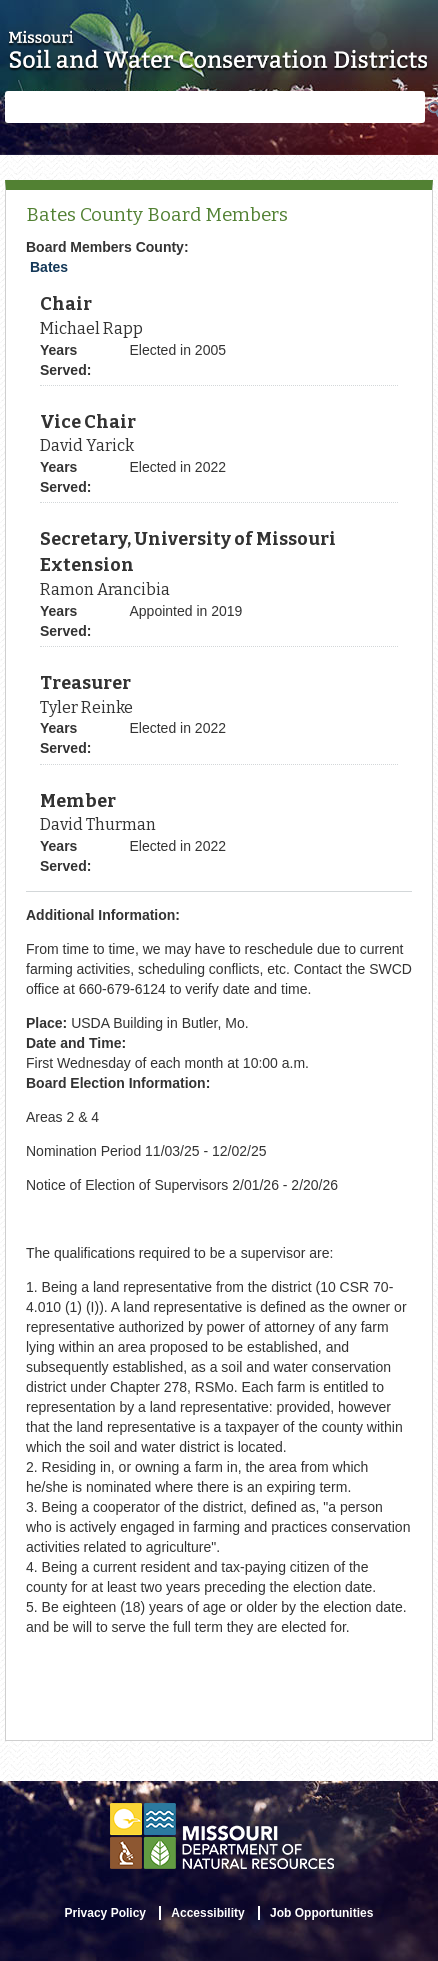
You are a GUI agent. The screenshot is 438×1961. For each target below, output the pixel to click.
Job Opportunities (321, 1913)
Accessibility (207, 1913)
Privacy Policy (105, 1913)
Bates (49, 267)
